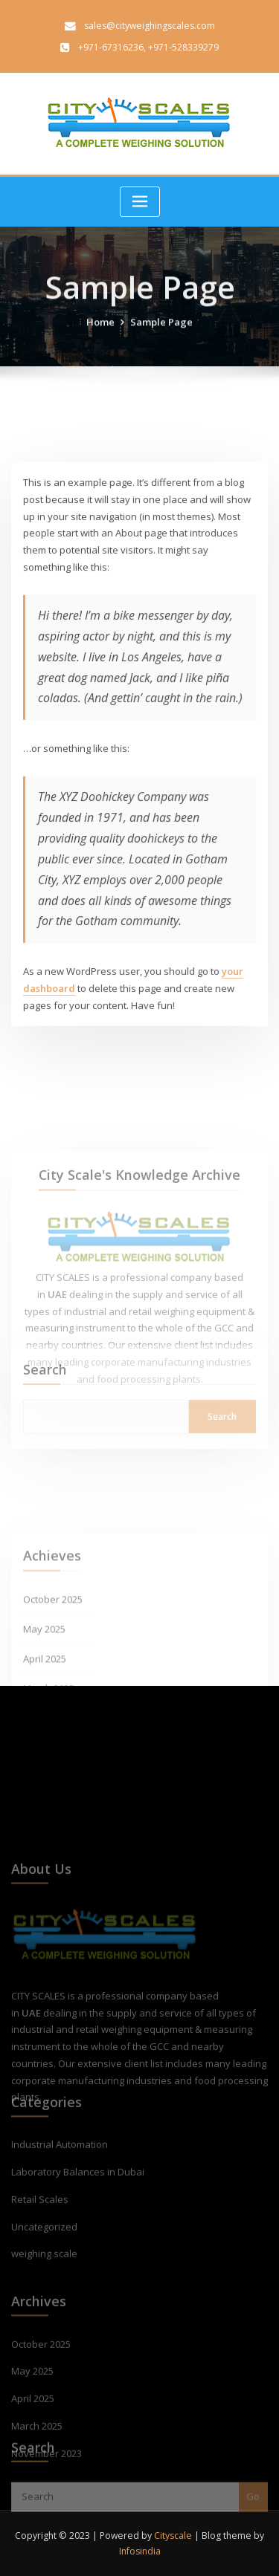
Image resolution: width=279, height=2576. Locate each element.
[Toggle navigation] (140, 201)
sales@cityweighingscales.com (149, 25)
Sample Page (161, 338)
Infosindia (140, 2551)
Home (100, 338)
